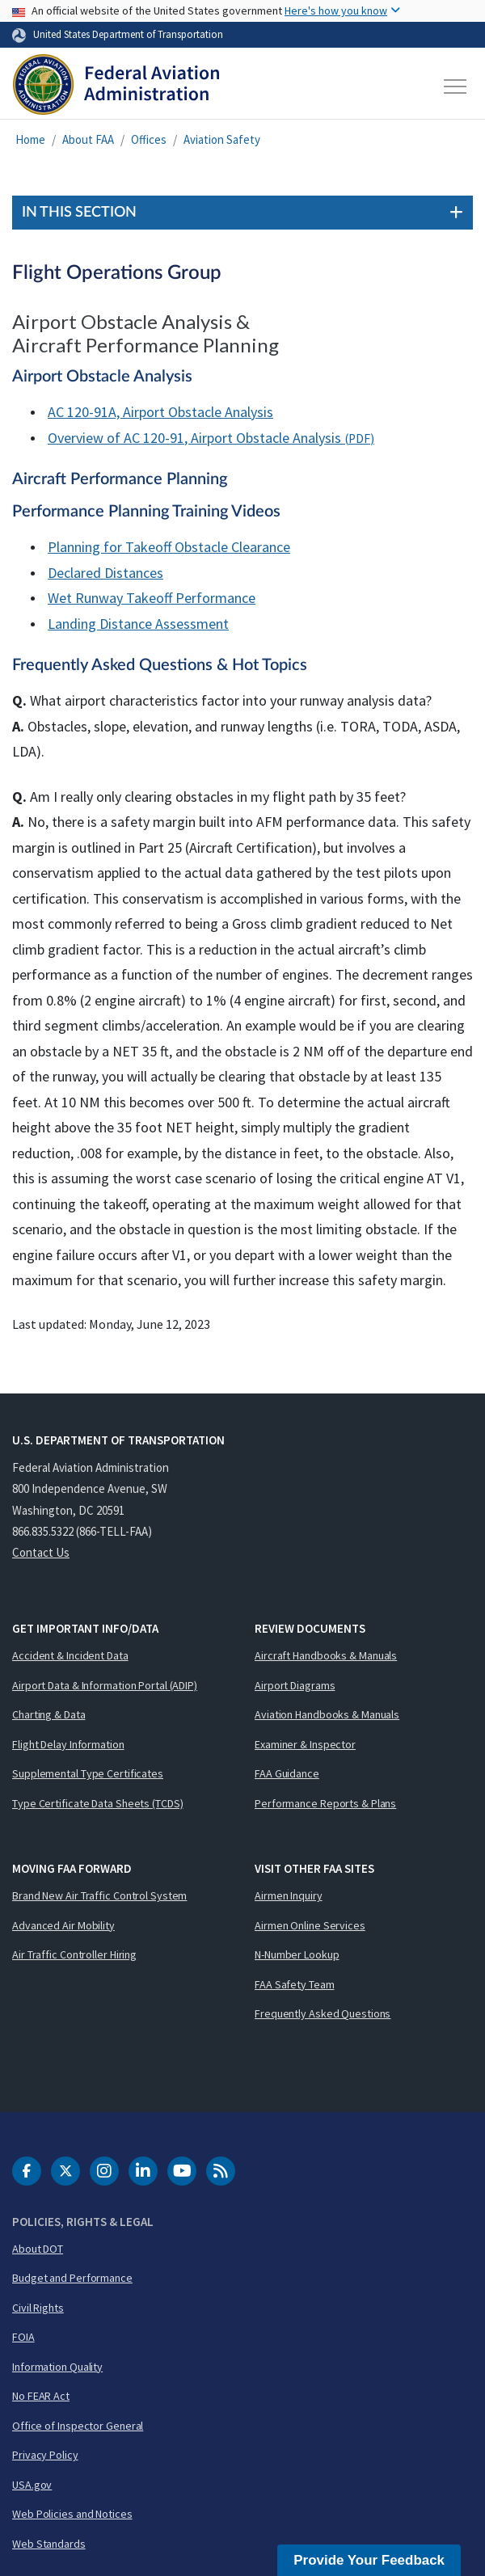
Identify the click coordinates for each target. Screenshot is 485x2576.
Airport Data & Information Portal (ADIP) (104, 1685)
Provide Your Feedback (369, 2560)
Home (30, 139)
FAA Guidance (287, 1773)
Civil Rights (38, 2307)
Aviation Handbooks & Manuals (327, 1714)
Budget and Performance (72, 2277)
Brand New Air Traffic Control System (99, 1895)
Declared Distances (105, 572)
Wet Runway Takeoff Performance (151, 597)
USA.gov (32, 2484)
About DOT (37, 2248)
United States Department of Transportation (128, 33)
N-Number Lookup (297, 1954)
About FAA (88, 139)
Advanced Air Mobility (63, 1925)
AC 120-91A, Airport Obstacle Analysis (160, 412)
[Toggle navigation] (456, 86)
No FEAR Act (41, 2395)
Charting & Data (49, 1714)
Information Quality (57, 2366)
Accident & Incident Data (70, 1655)
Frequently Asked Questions (322, 2013)
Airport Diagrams (295, 1685)
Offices (149, 139)
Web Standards (49, 2543)
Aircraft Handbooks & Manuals (326, 1655)
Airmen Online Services (310, 1925)
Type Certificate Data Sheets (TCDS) (97, 1803)
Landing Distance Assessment (138, 623)
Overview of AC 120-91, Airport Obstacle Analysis (194, 437)
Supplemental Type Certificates (87, 1773)
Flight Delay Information (68, 1744)
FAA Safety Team (295, 1984)
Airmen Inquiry (289, 1895)
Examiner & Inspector (305, 1744)
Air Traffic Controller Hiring (74, 1954)
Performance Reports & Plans (325, 1803)
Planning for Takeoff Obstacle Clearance (169, 547)
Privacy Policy (45, 2454)
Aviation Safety (221, 139)
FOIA (23, 2336)
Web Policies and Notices (72, 2513)
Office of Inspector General (77, 2425)
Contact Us (41, 1552)
